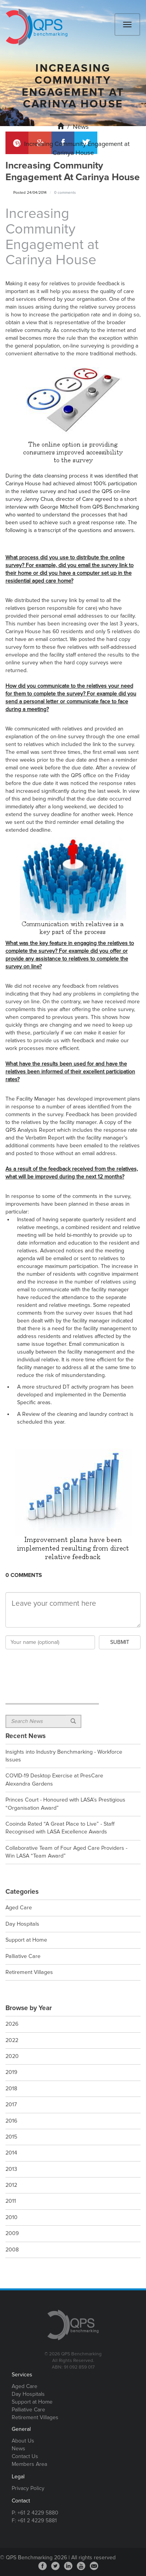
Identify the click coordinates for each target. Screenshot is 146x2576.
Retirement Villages (35, 2417)
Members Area (29, 2464)
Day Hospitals (28, 2394)
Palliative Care (28, 2409)
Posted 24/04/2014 (30, 192)
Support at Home (32, 2402)
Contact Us (25, 2456)
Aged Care (24, 2386)
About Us (23, 2440)
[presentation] (64, 1666)
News (81, 127)
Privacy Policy (28, 2488)
